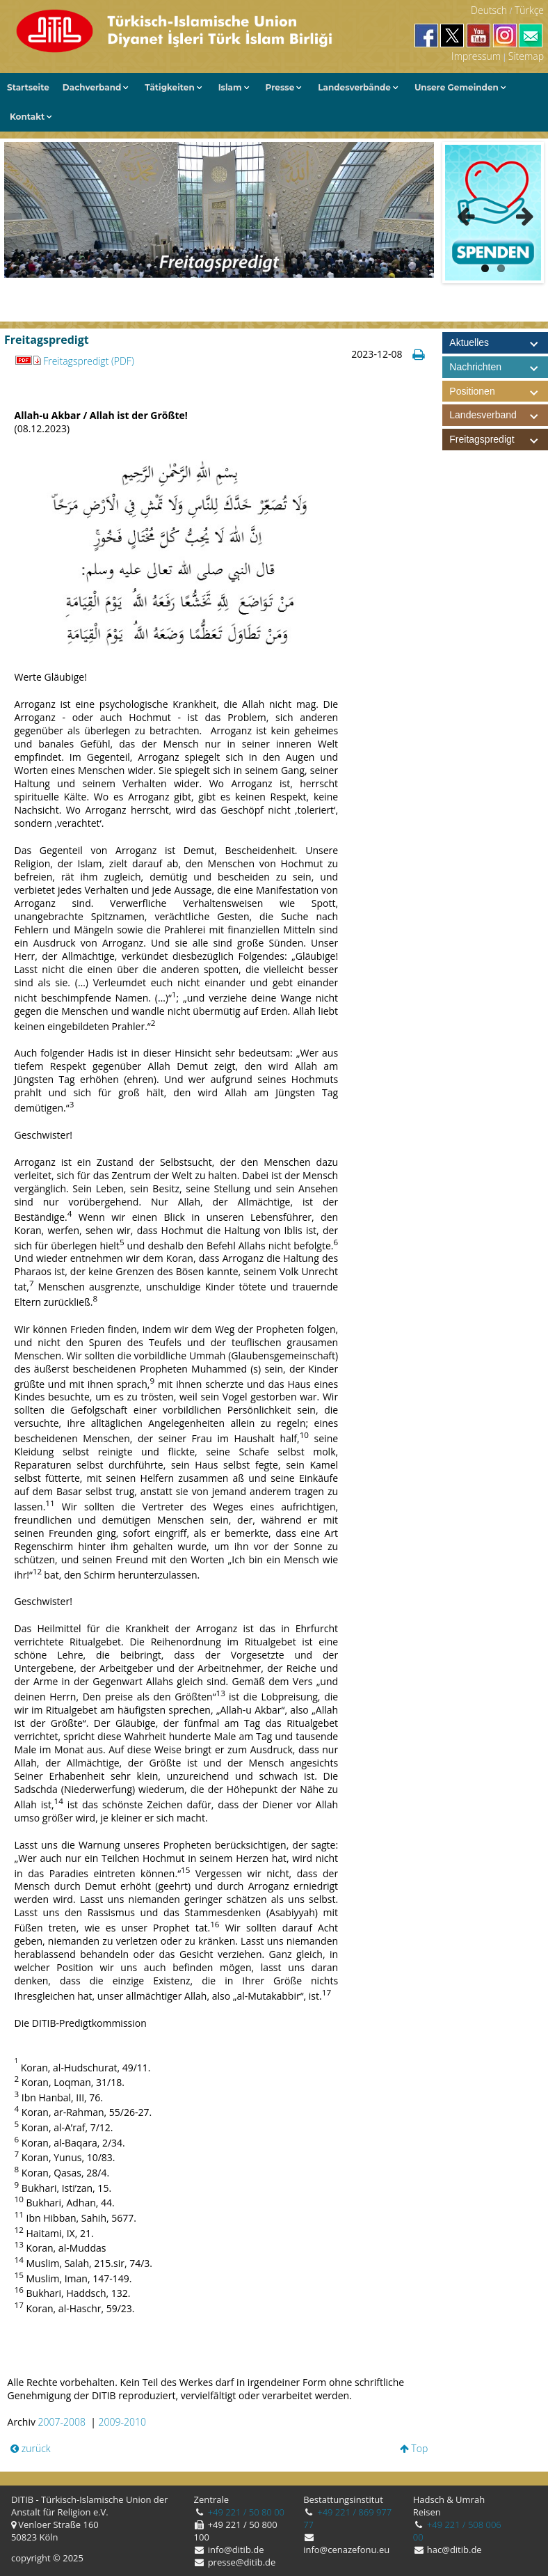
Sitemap (526, 56)
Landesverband (498, 415)
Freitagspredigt (498, 439)
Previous (466, 213)
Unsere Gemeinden (456, 87)
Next (520, 213)
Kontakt (27, 116)
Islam (230, 87)
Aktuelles (469, 342)
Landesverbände (354, 87)
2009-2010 (122, 2421)
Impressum (476, 56)
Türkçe (529, 10)
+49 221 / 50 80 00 (244, 2512)
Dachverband (92, 87)
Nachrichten (475, 366)
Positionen (498, 391)
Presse (280, 87)
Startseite (28, 87)
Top (414, 2448)
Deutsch (489, 10)
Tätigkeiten (169, 87)
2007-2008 (62, 2421)
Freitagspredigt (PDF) (88, 361)
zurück (30, 2448)
